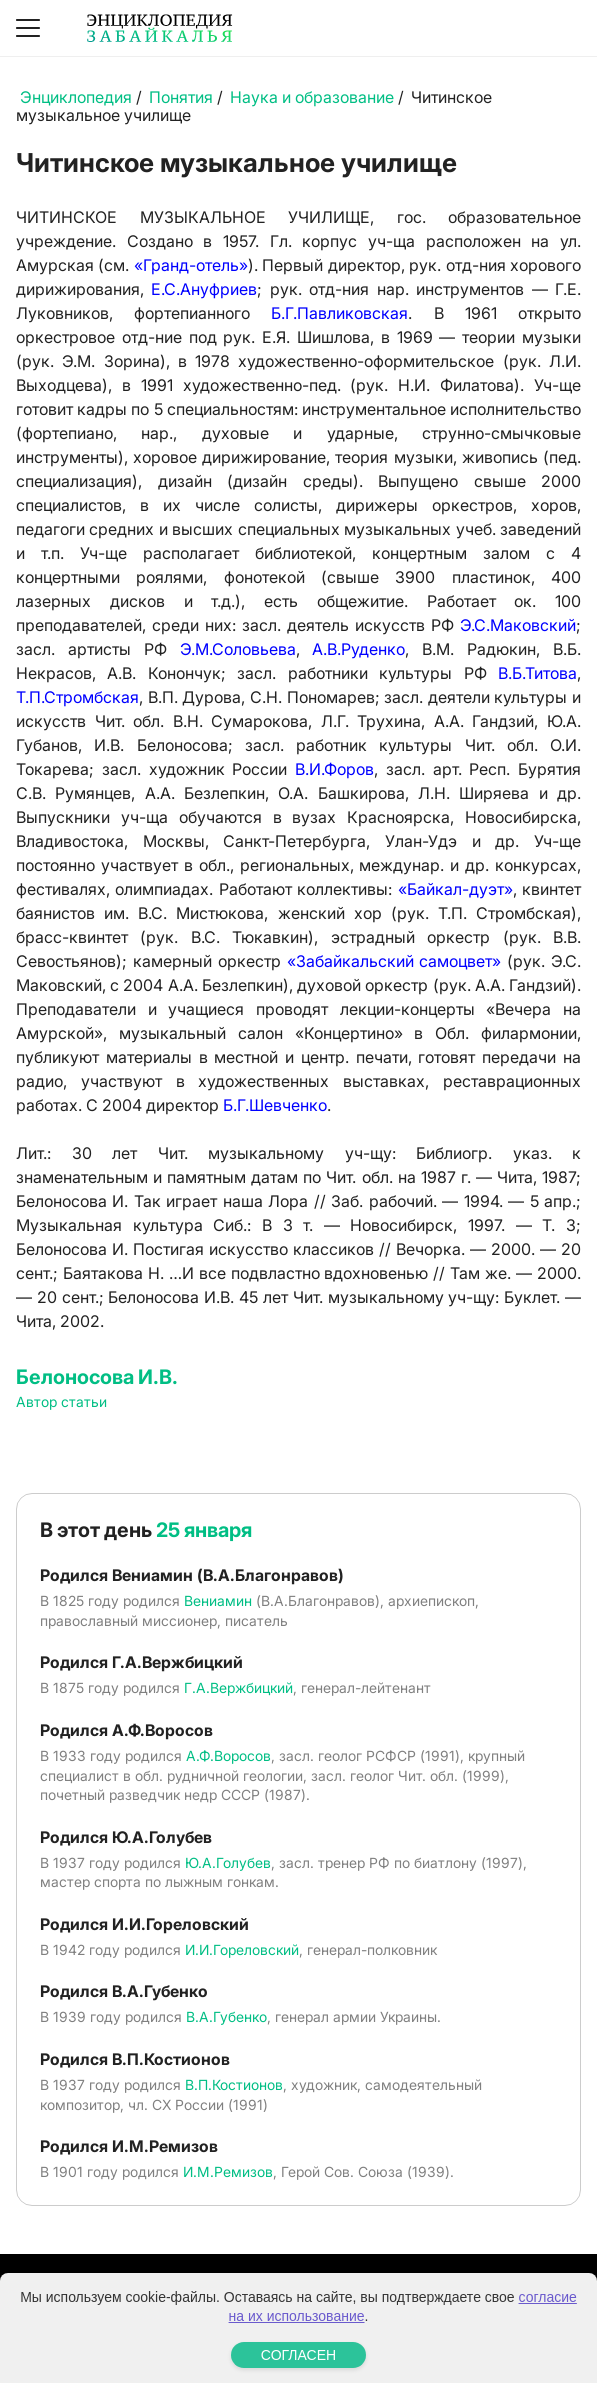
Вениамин (218, 1600)
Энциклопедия (76, 97)
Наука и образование (312, 97)
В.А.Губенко (226, 2016)
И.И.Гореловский (242, 1949)
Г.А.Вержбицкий (238, 1687)
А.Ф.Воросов (228, 1755)
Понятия (181, 97)
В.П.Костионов (234, 2084)
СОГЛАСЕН (298, 2355)
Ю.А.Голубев (228, 1862)
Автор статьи (61, 1401)
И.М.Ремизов (228, 2171)
